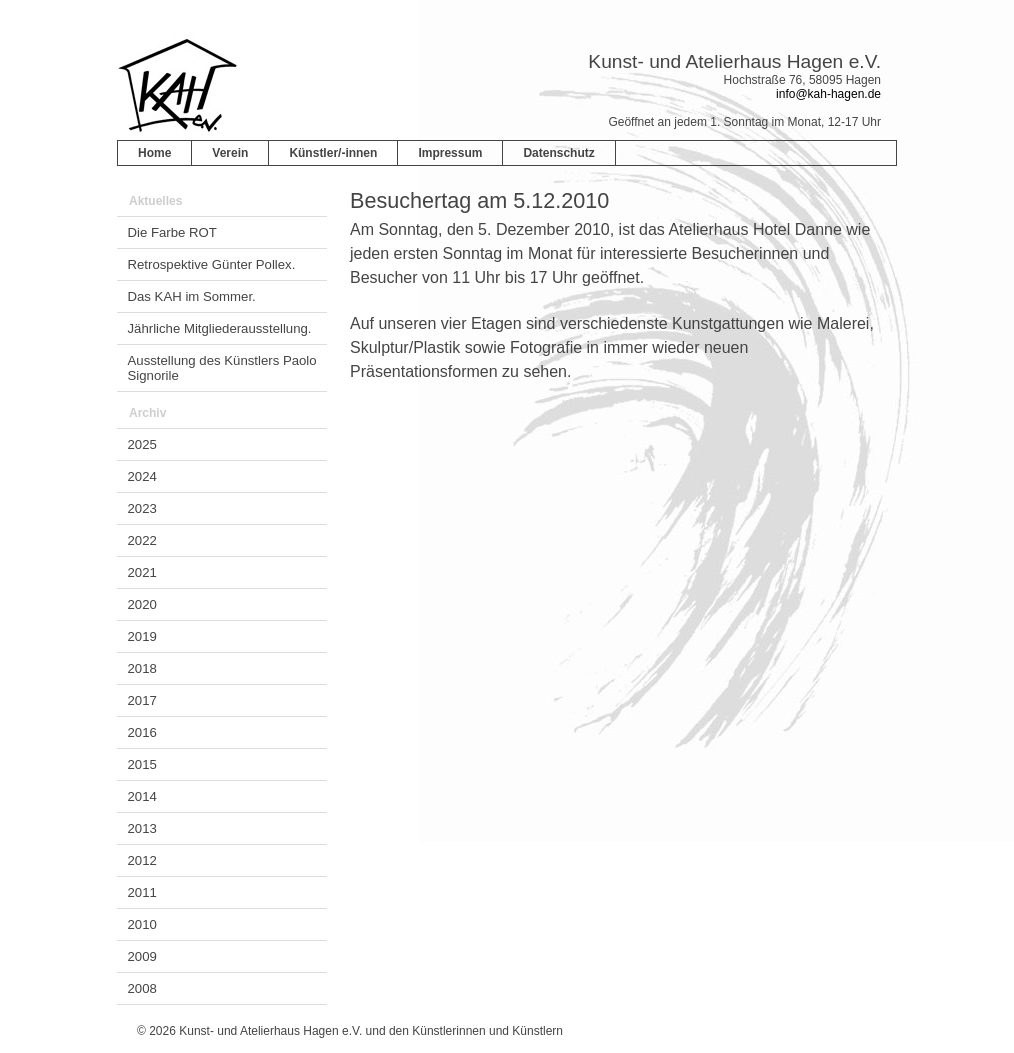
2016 (142, 732)
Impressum (450, 153)
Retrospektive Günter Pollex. (212, 264)
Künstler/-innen (333, 153)
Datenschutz (558, 153)
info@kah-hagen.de (828, 94)
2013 (142, 828)
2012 (142, 860)
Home (154, 153)
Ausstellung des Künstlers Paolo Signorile (222, 368)
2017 (142, 700)
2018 (142, 668)
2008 (142, 988)
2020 (142, 604)
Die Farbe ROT (172, 232)
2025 (142, 444)
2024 (142, 476)
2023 (142, 508)
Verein (230, 153)
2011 (142, 892)
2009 (142, 956)
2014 (142, 796)
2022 (142, 540)
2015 (142, 764)
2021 (142, 572)
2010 (142, 924)
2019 (142, 636)
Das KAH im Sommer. (192, 296)
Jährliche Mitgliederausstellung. (220, 328)
